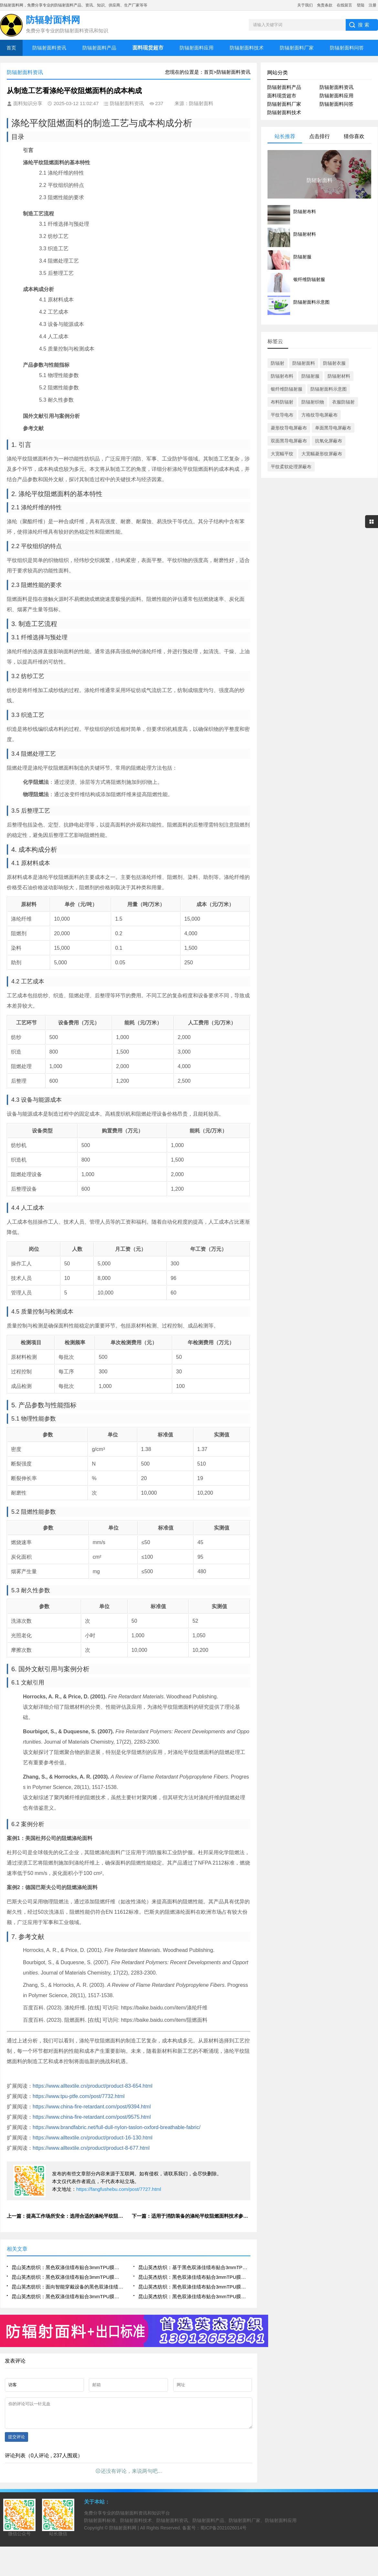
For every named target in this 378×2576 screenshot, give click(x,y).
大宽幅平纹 (282, 453)
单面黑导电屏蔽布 (333, 427)
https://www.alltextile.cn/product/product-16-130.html (92, 2137)
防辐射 (277, 363)
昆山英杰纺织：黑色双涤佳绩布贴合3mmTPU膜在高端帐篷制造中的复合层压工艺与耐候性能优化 (194, 2296)
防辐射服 (310, 376)
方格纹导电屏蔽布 (319, 414)
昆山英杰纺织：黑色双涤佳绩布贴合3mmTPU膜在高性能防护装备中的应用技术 (68, 2267)
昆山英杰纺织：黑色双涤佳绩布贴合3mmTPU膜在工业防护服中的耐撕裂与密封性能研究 (194, 2286)
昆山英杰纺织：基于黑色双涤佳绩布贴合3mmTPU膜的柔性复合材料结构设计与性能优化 (194, 2267)
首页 (11, 47)
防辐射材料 (339, 376)
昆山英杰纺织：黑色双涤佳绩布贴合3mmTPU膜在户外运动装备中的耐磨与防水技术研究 (68, 2277)
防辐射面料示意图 (328, 389)
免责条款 (324, 5)
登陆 (360, 5)
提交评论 (16, 2441)
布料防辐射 (282, 402)
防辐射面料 (303, 363)
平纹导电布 (282, 414)
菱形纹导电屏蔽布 (289, 427)
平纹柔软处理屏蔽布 (291, 466)
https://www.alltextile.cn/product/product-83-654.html (92, 2086)
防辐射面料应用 (197, 47)
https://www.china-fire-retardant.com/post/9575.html (92, 2117)
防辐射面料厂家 (297, 47)
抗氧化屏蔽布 (328, 440)
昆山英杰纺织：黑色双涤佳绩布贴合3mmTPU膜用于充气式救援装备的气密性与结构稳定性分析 (68, 2296)
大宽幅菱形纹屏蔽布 (321, 453)
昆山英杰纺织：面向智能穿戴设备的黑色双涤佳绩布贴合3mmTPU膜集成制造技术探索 (68, 2286)
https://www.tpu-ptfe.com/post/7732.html (79, 2096)
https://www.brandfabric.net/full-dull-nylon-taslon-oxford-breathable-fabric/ (116, 2127)
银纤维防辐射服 (286, 389)
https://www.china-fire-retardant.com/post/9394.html (92, 2106)
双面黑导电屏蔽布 (289, 440)
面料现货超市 (281, 95)
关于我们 (305, 5)
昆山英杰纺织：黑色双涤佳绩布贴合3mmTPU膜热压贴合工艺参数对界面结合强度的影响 (194, 2277)
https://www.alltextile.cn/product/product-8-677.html (91, 2148)
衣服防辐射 (343, 402)
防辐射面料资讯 (49, 47)
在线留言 (344, 5)
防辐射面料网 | (124, 2532)
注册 (372, 5)
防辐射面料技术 (247, 47)
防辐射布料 (282, 376)
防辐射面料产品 (99, 47)
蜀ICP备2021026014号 (223, 2532)
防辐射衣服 (334, 363)
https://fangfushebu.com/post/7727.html (118, 2189)
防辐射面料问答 (347, 47)
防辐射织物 (312, 402)
